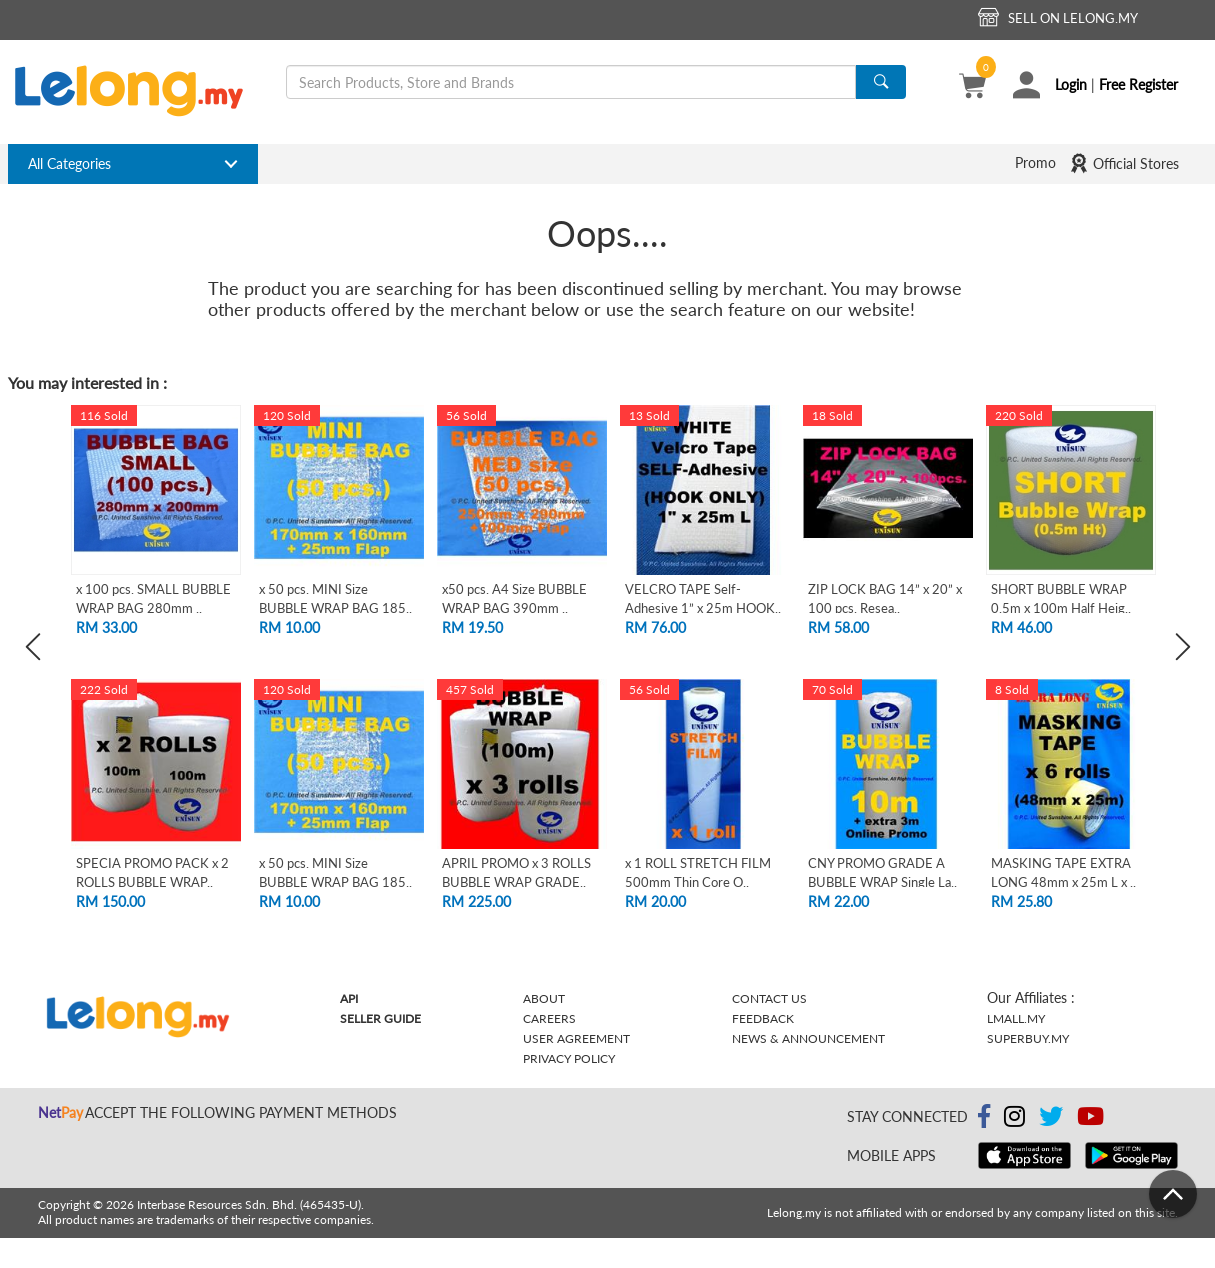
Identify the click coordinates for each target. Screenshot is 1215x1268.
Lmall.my (1016, 1018)
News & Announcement (808, 1038)
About (544, 998)
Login (1071, 84)
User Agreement (576, 1038)
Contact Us (769, 998)
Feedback (763, 1018)
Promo (1035, 162)
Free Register (1138, 84)
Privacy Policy (569, 1058)
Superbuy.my (1028, 1038)
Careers (549, 1018)
